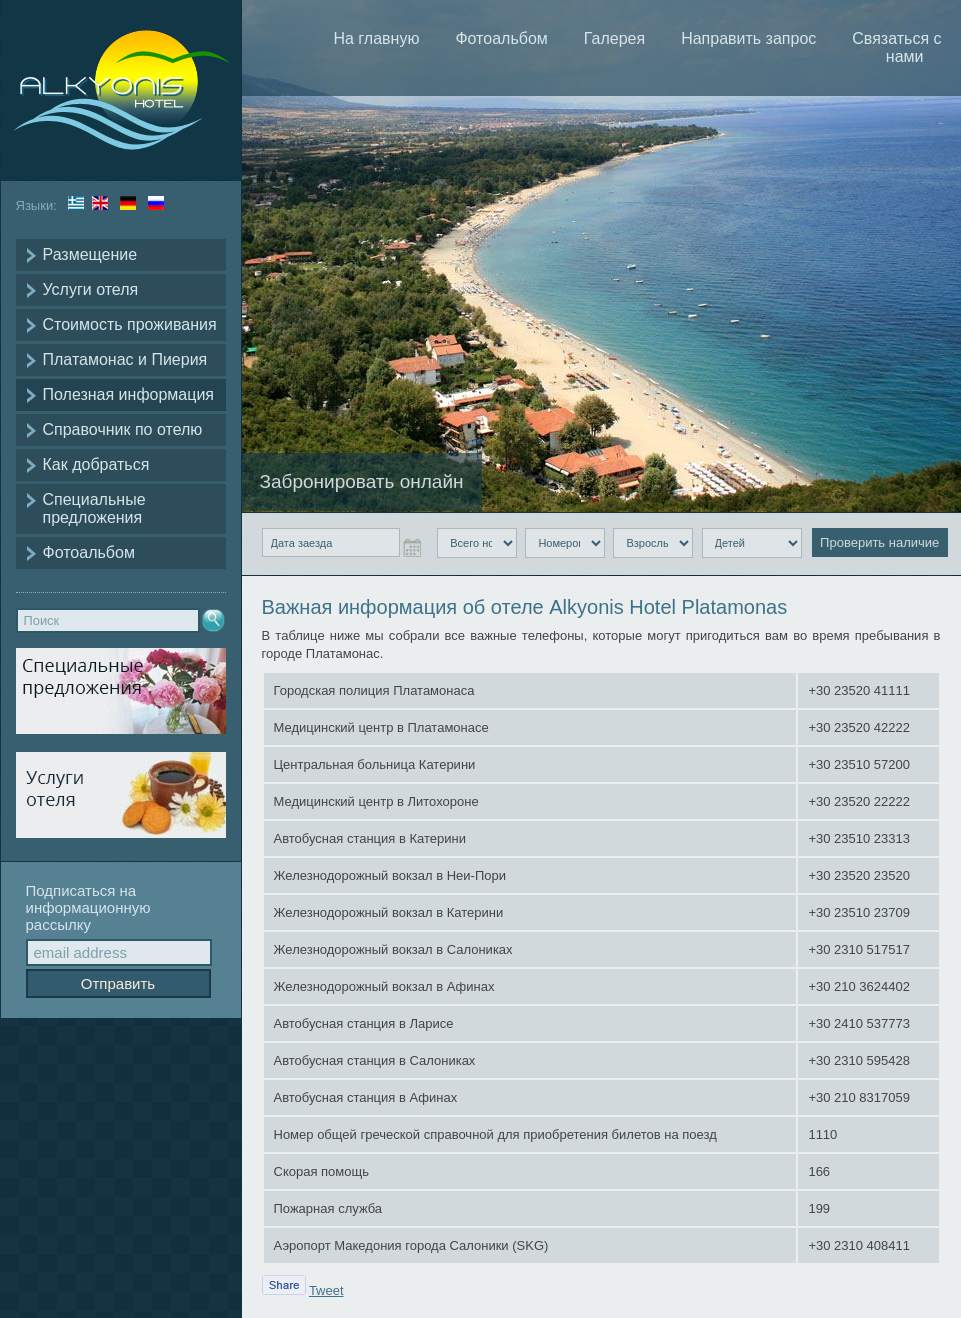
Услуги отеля (91, 289)
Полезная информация (129, 394)
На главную (376, 38)
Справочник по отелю (123, 429)
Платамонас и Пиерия (125, 359)
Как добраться (96, 464)
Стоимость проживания (130, 324)
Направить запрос (748, 38)
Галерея (614, 38)
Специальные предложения (94, 508)
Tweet (326, 1290)
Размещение (90, 254)
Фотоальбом (89, 552)
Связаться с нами (896, 47)
